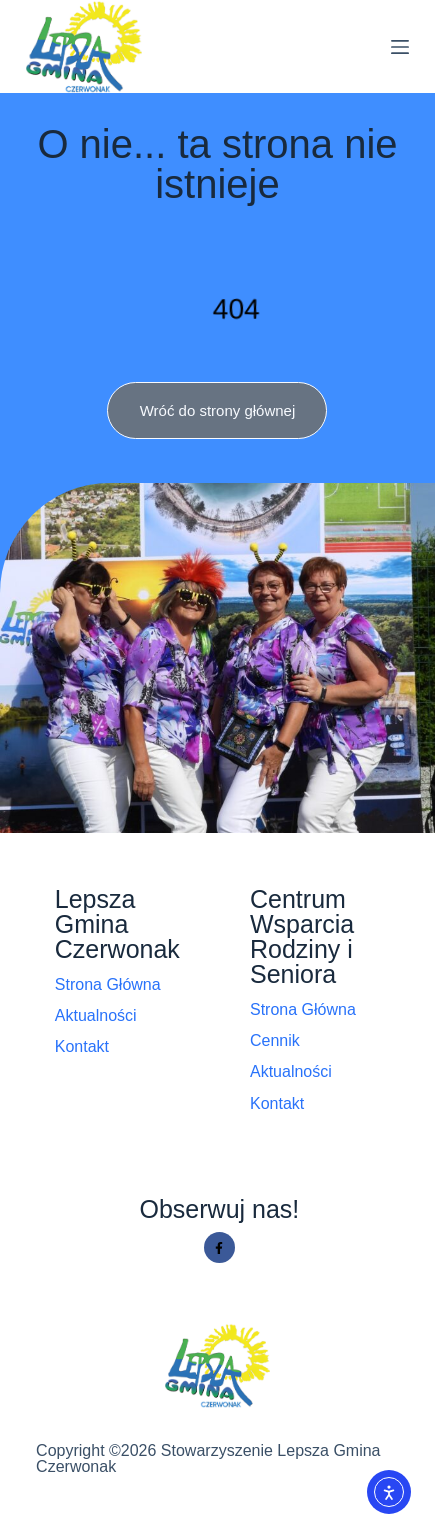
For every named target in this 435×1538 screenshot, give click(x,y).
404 (235, 308)
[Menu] (400, 47)
